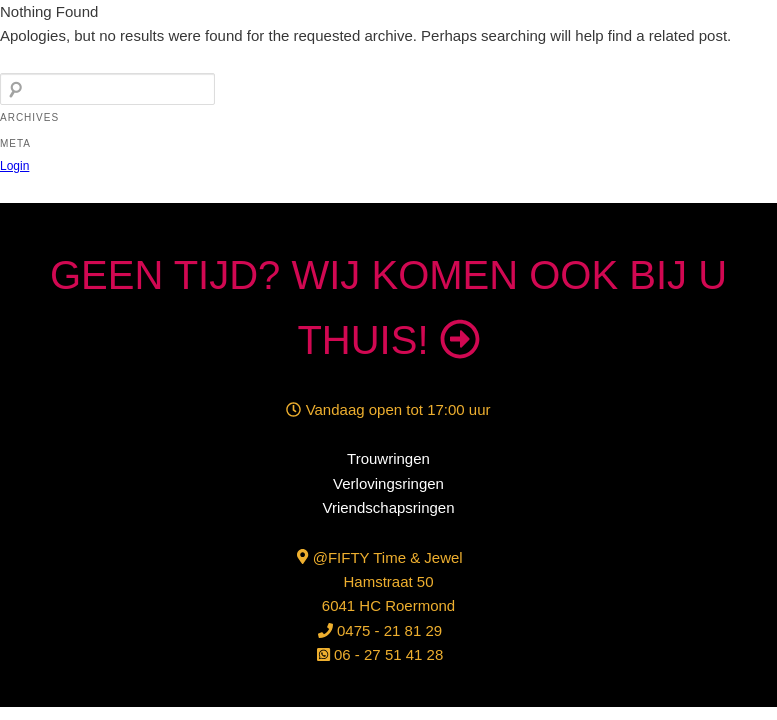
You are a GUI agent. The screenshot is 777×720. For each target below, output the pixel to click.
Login (14, 166)
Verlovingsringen (388, 483)
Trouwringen (388, 458)
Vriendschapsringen (388, 507)
